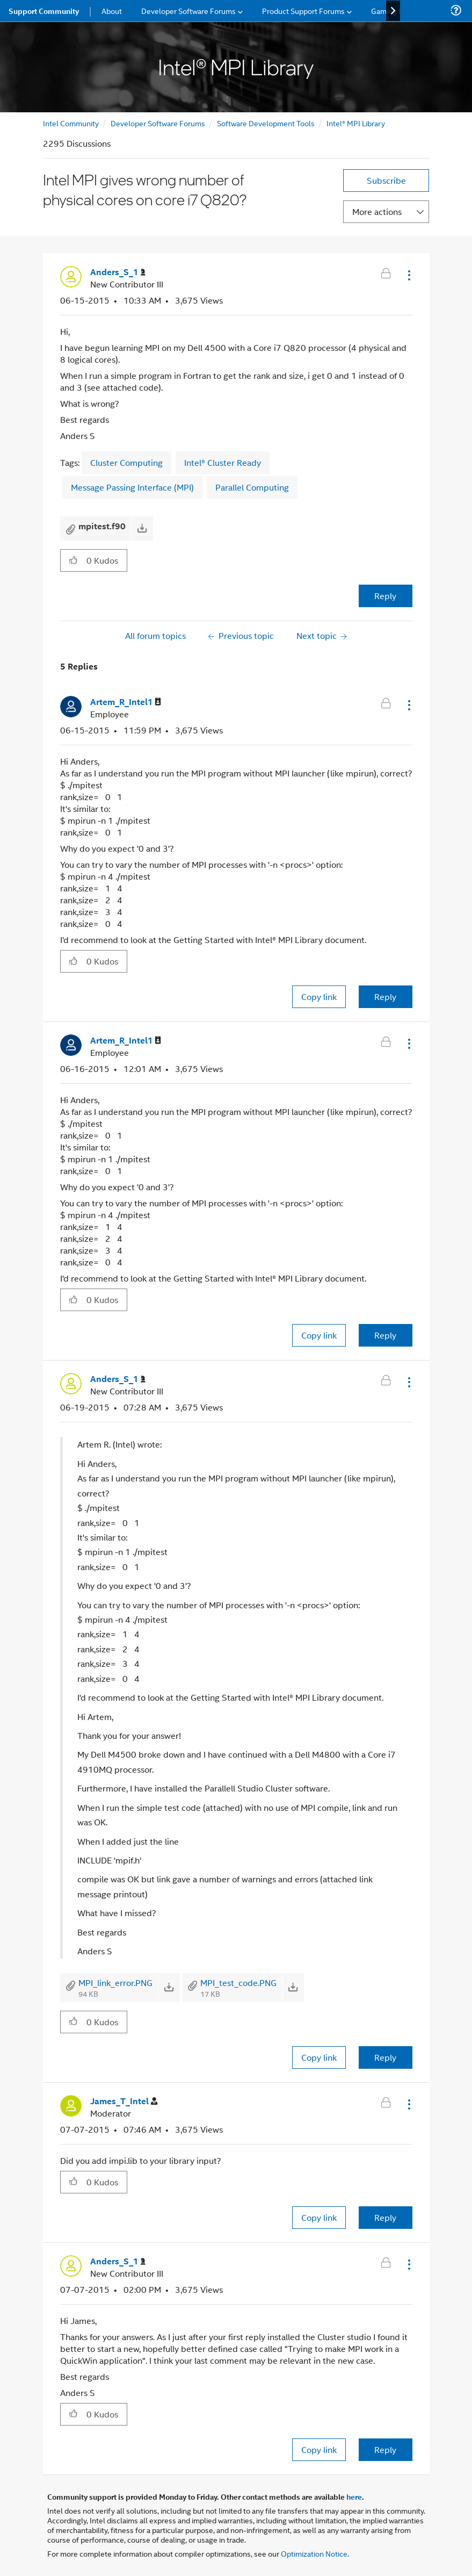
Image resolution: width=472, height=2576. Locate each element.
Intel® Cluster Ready (222, 462)
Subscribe (386, 180)
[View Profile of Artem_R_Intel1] (125, 702)
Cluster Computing (126, 462)
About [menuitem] (111, 10)
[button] (408, 275)
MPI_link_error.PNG (115, 1982)
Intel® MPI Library (355, 122)
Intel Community (71, 122)
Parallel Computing (252, 487)
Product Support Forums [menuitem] (303, 10)
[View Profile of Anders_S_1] (118, 272)
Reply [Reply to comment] (385, 996)
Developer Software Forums (158, 122)
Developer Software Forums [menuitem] (188, 10)
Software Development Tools (266, 122)
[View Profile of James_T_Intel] (123, 2101)
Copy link (319, 996)
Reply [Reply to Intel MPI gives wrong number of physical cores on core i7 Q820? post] (385, 595)
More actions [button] (377, 211)
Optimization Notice (314, 2553)
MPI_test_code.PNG (238, 1982)
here (354, 2496)
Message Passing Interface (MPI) (132, 487)
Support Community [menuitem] (44, 11)
